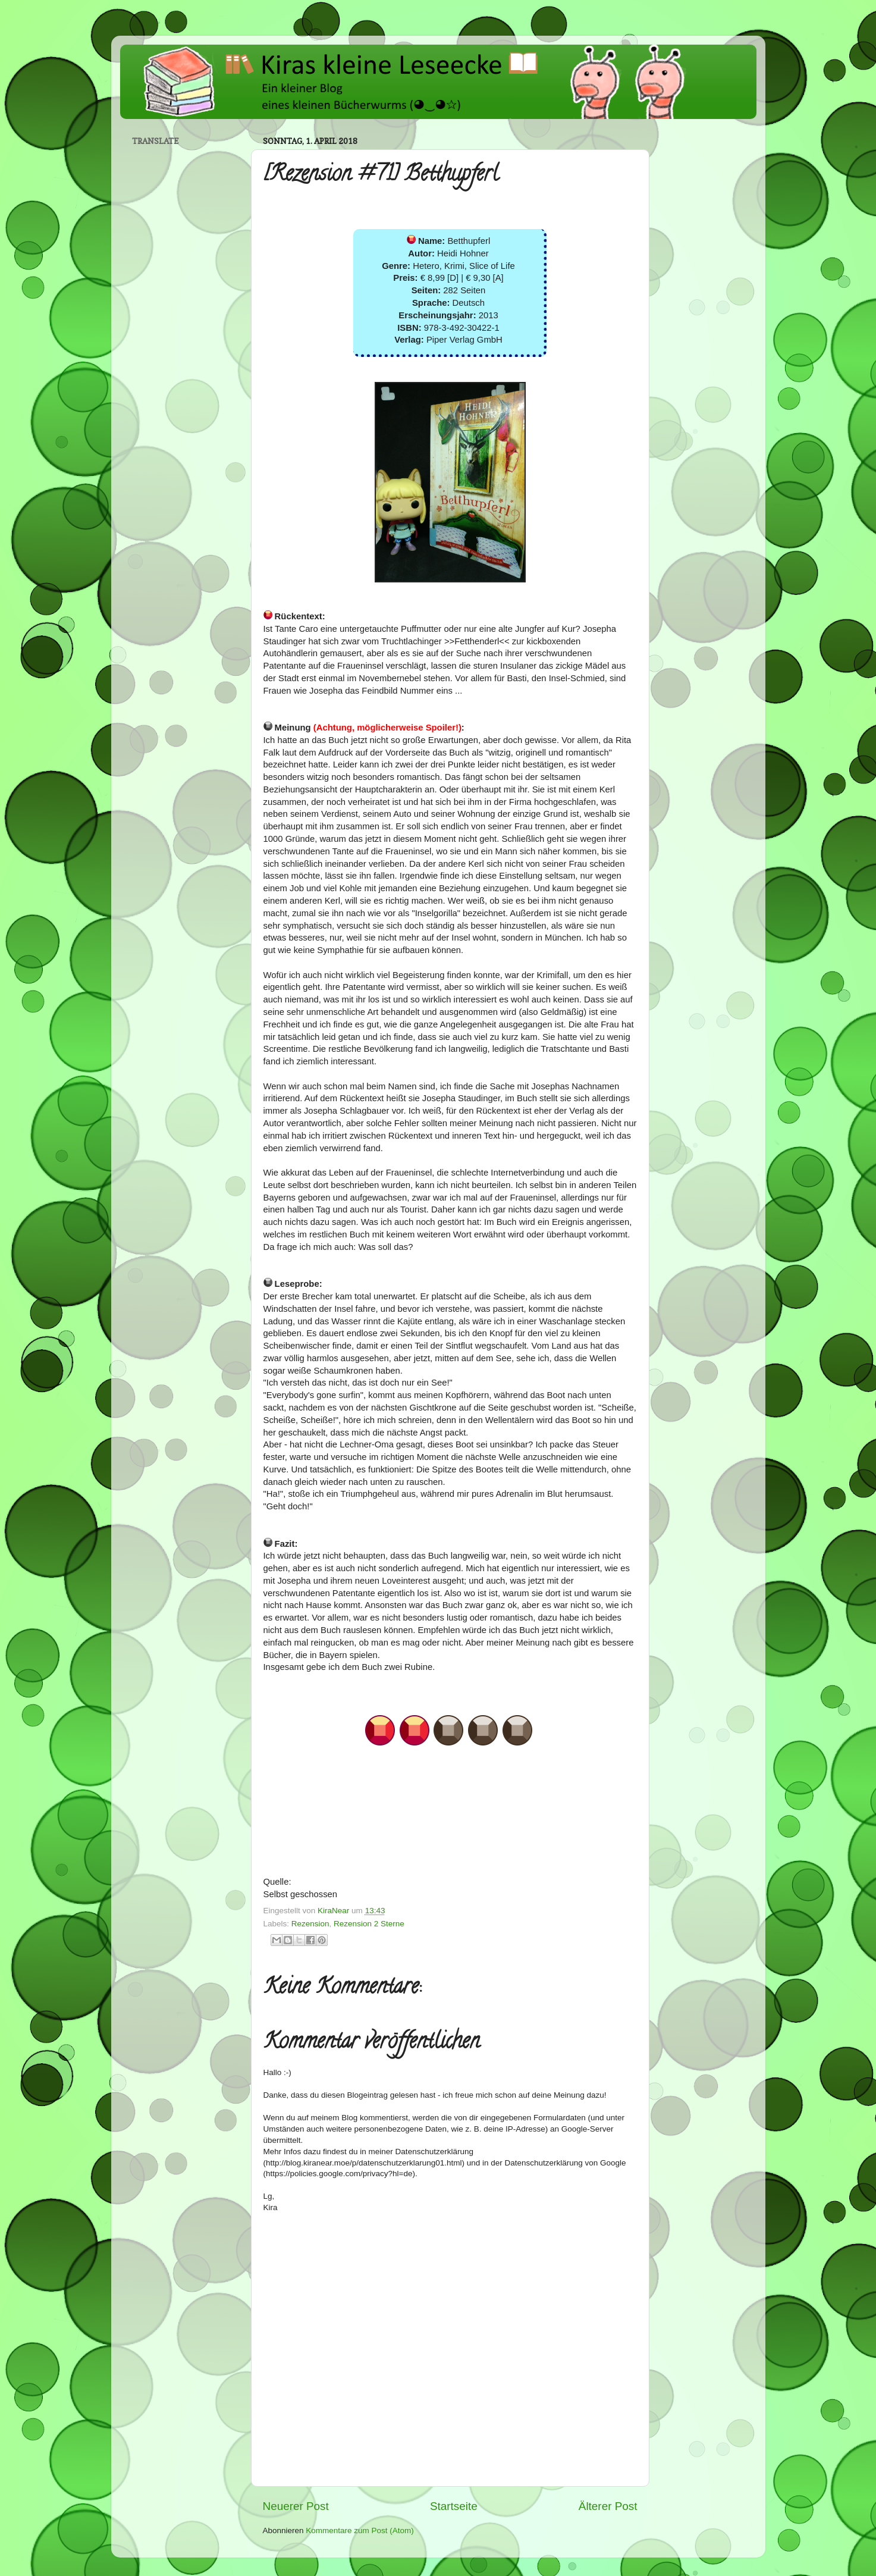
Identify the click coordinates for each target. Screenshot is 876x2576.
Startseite (454, 2506)
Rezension (310, 1923)
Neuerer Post (296, 2506)
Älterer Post (608, 2506)
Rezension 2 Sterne (369, 1923)
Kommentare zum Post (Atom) (360, 2530)
